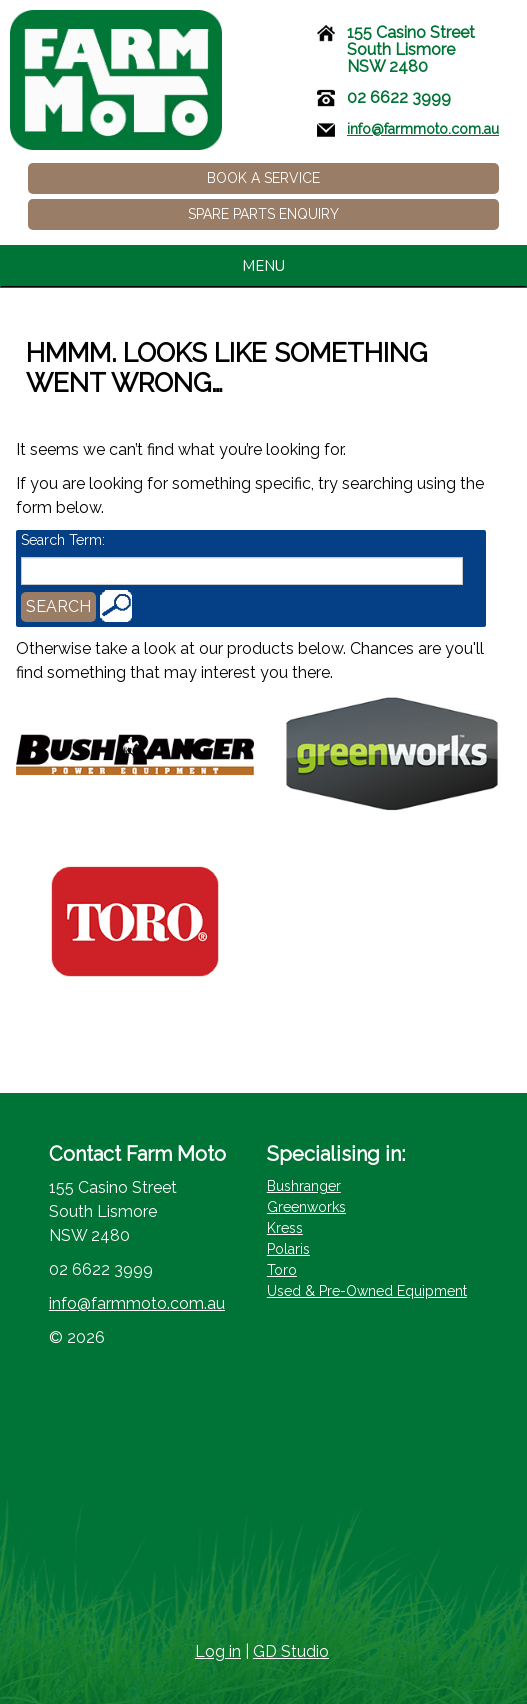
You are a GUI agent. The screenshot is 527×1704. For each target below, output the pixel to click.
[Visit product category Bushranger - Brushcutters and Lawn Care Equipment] (135, 754)
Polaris (288, 1249)
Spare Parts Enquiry (263, 214)
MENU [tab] (378, 266)
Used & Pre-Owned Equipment (367, 1291)
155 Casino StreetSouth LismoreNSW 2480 (411, 49)
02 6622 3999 (399, 97)
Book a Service (263, 178)
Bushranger (304, 1186)
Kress (285, 1228)
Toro (282, 1270)
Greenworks (306, 1207)
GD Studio (291, 1651)
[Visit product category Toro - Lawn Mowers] (135, 921)
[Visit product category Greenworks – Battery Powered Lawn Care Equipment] (392, 754)
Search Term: (63, 540)
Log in (218, 1651)
